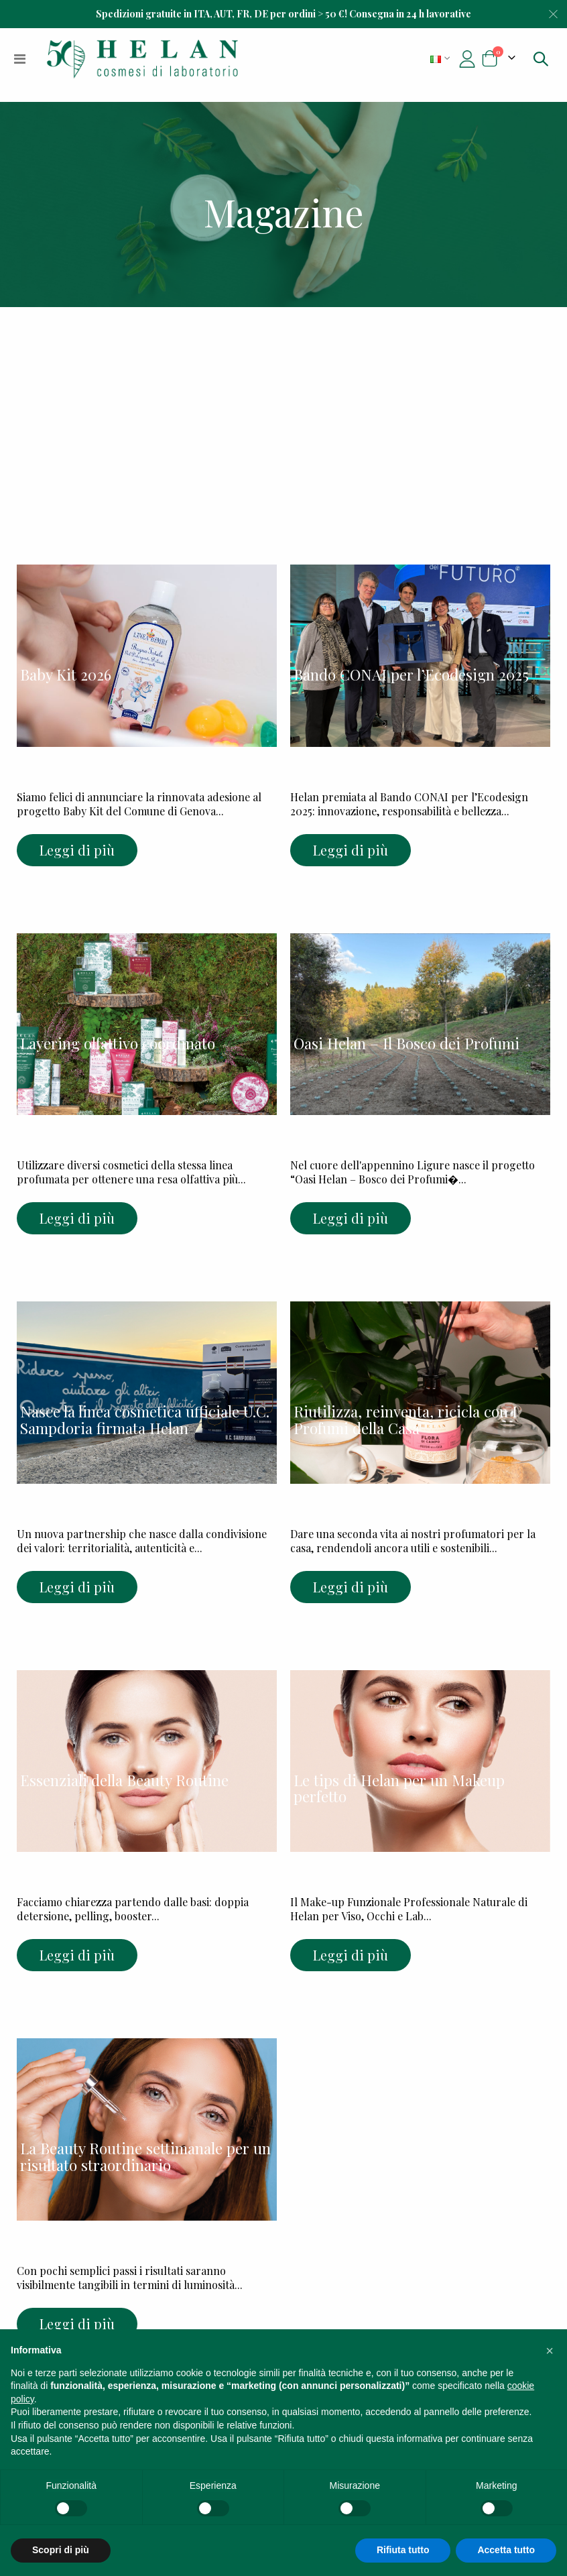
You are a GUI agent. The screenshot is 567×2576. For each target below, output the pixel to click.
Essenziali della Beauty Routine (124, 1780)
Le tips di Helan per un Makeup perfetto (399, 1788)
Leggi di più (77, 850)
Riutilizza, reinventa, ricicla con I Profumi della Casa (405, 1419)
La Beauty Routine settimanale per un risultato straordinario (145, 2156)
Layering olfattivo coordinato (117, 1043)
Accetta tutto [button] (506, 2549)
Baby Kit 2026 (65, 674)
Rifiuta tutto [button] (403, 2549)
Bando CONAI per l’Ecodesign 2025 (411, 674)
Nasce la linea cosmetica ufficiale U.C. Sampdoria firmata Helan (144, 1419)
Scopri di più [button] (60, 2549)
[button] (549, 2350)
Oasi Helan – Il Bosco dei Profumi (406, 1043)
